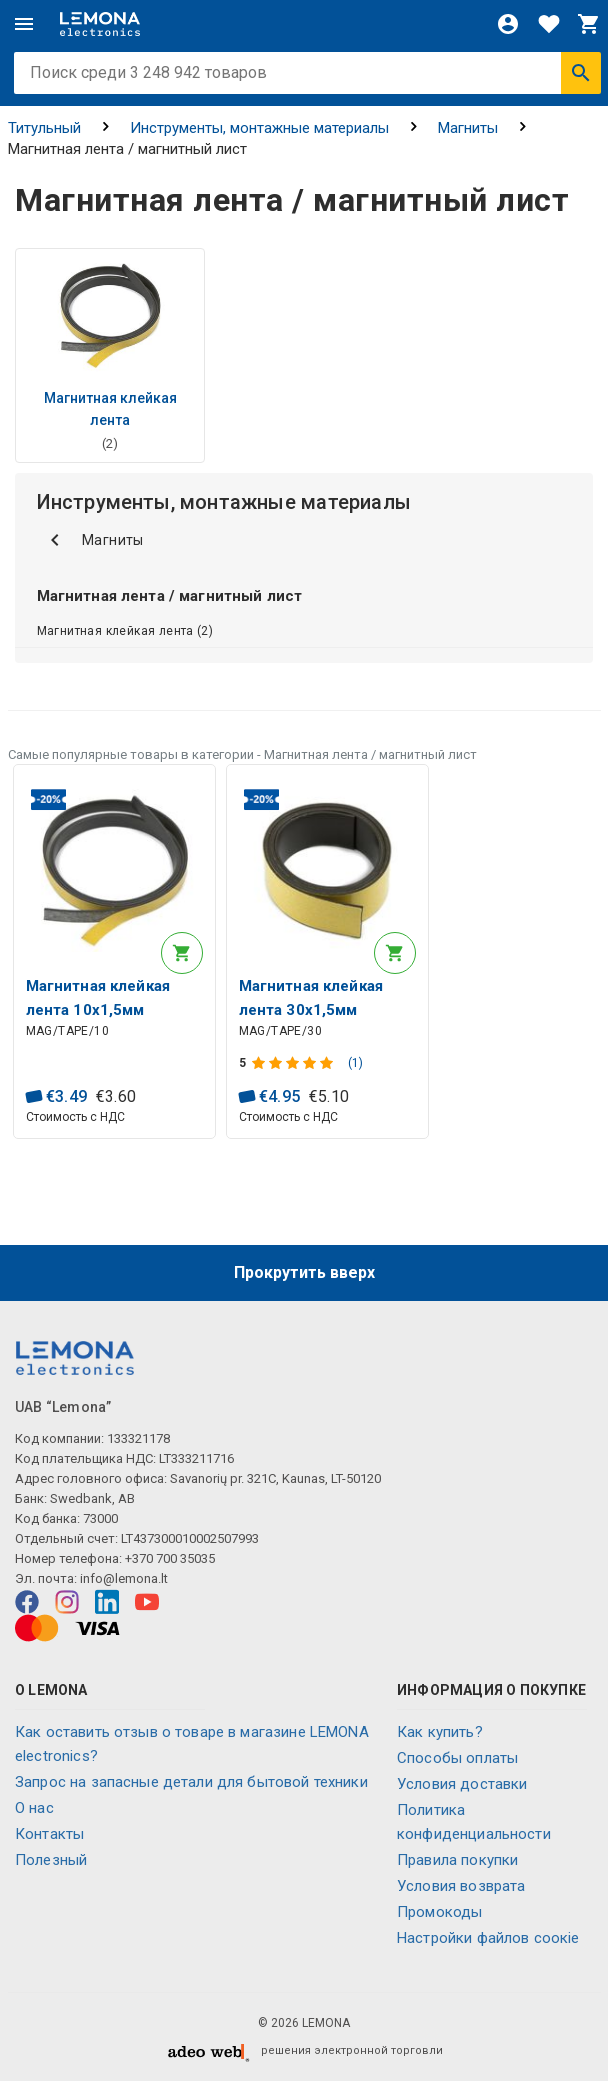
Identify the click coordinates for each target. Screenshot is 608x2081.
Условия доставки (462, 1784)
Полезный (51, 1860)
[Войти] (508, 24)
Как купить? (440, 1732)
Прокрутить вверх (304, 1272)
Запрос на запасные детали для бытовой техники (191, 1782)
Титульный (44, 128)
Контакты (49, 1834)
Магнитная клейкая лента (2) (125, 631)
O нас (34, 1808)
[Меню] (24, 24)
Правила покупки (457, 1860)
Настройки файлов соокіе (488, 1938)
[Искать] (581, 73)
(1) (355, 1063)
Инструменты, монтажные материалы (259, 128)
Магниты (468, 128)
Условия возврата (461, 1886)
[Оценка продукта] (294, 1063)
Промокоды (439, 1912)
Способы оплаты (457, 1758)
